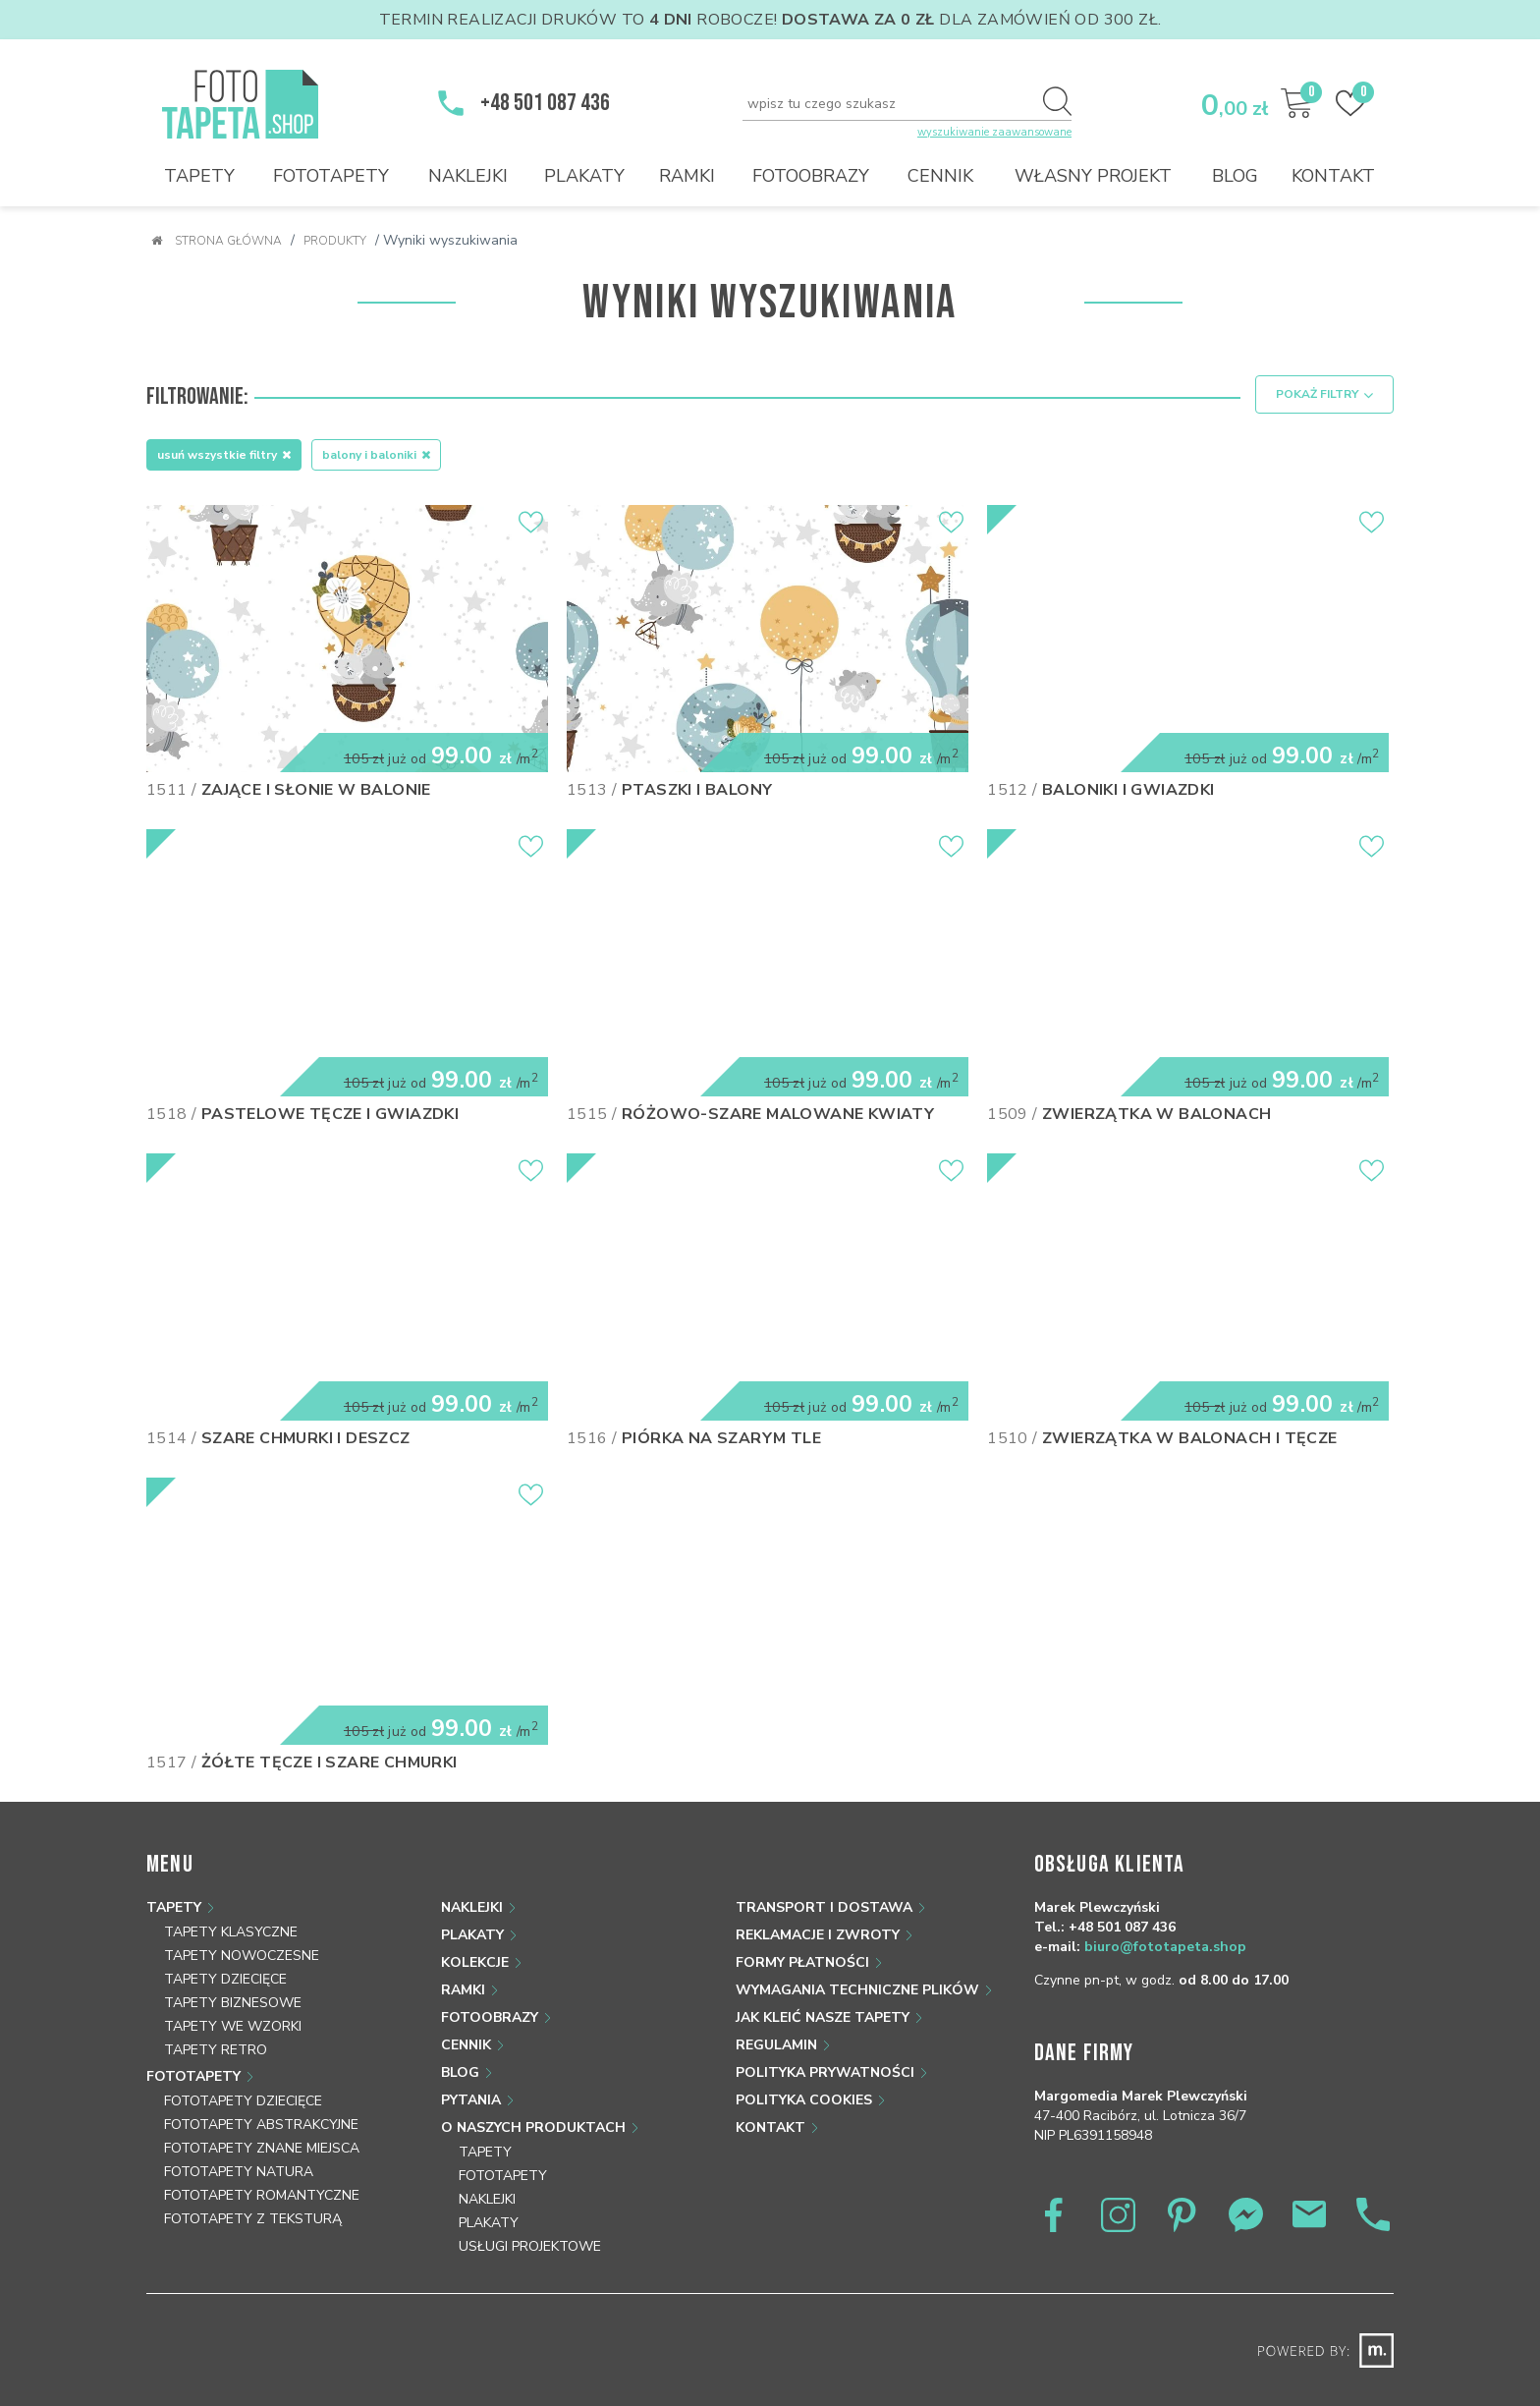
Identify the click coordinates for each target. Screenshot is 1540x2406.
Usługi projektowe (530, 2245)
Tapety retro (215, 2049)
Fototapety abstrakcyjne (261, 2123)
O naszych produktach (533, 2126)
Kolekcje (475, 1961)
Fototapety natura (238, 2170)
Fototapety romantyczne (261, 2194)
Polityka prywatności (825, 2071)
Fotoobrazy (810, 176)
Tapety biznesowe (233, 2001)
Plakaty (584, 176)
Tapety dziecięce (225, 1978)
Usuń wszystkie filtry (224, 454)
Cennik (940, 176)
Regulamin (776, 2044)
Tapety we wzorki (233, 2025)
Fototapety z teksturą (253, 2218)
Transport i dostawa (824, 1906)
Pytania (471, 2099)
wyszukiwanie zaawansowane (994, 132)
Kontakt (1333, 176)
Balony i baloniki (376, 454)
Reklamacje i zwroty (818, 1934)
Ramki (687, 176)
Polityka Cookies (804, 2099)
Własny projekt (1093, 176)
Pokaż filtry (1324, 394)
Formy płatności (802, 1961)
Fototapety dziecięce (243, 2100)
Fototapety (331, 176)
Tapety (199, 176)
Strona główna (216, 241)
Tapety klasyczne (231, 1931)
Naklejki (468, 176)
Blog (1235, 176)
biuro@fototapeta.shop (1165, 1945)
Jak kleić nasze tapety (822, 2016)
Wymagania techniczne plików (857, 1989)
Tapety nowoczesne (241, 1954)
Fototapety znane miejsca (261, 2147)
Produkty (334, 241)
